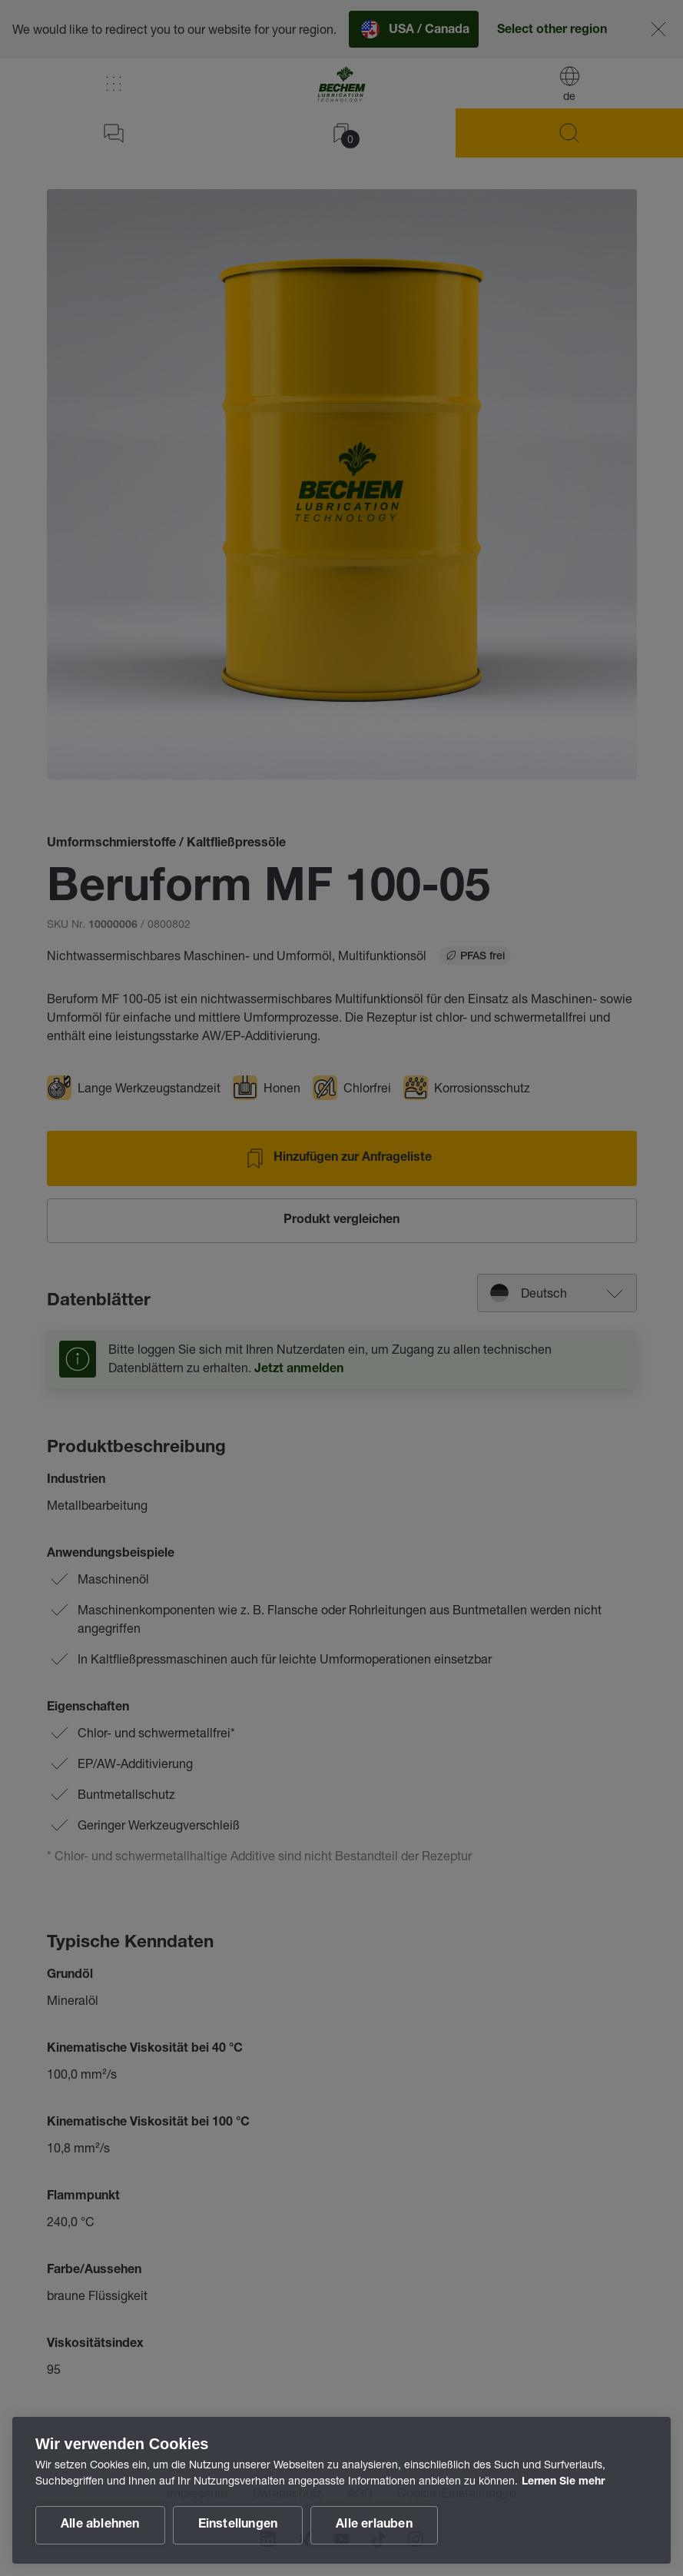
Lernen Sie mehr (563, 2482)
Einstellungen (238, 2525)
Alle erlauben (374, 2525)
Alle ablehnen (100, 2525)
